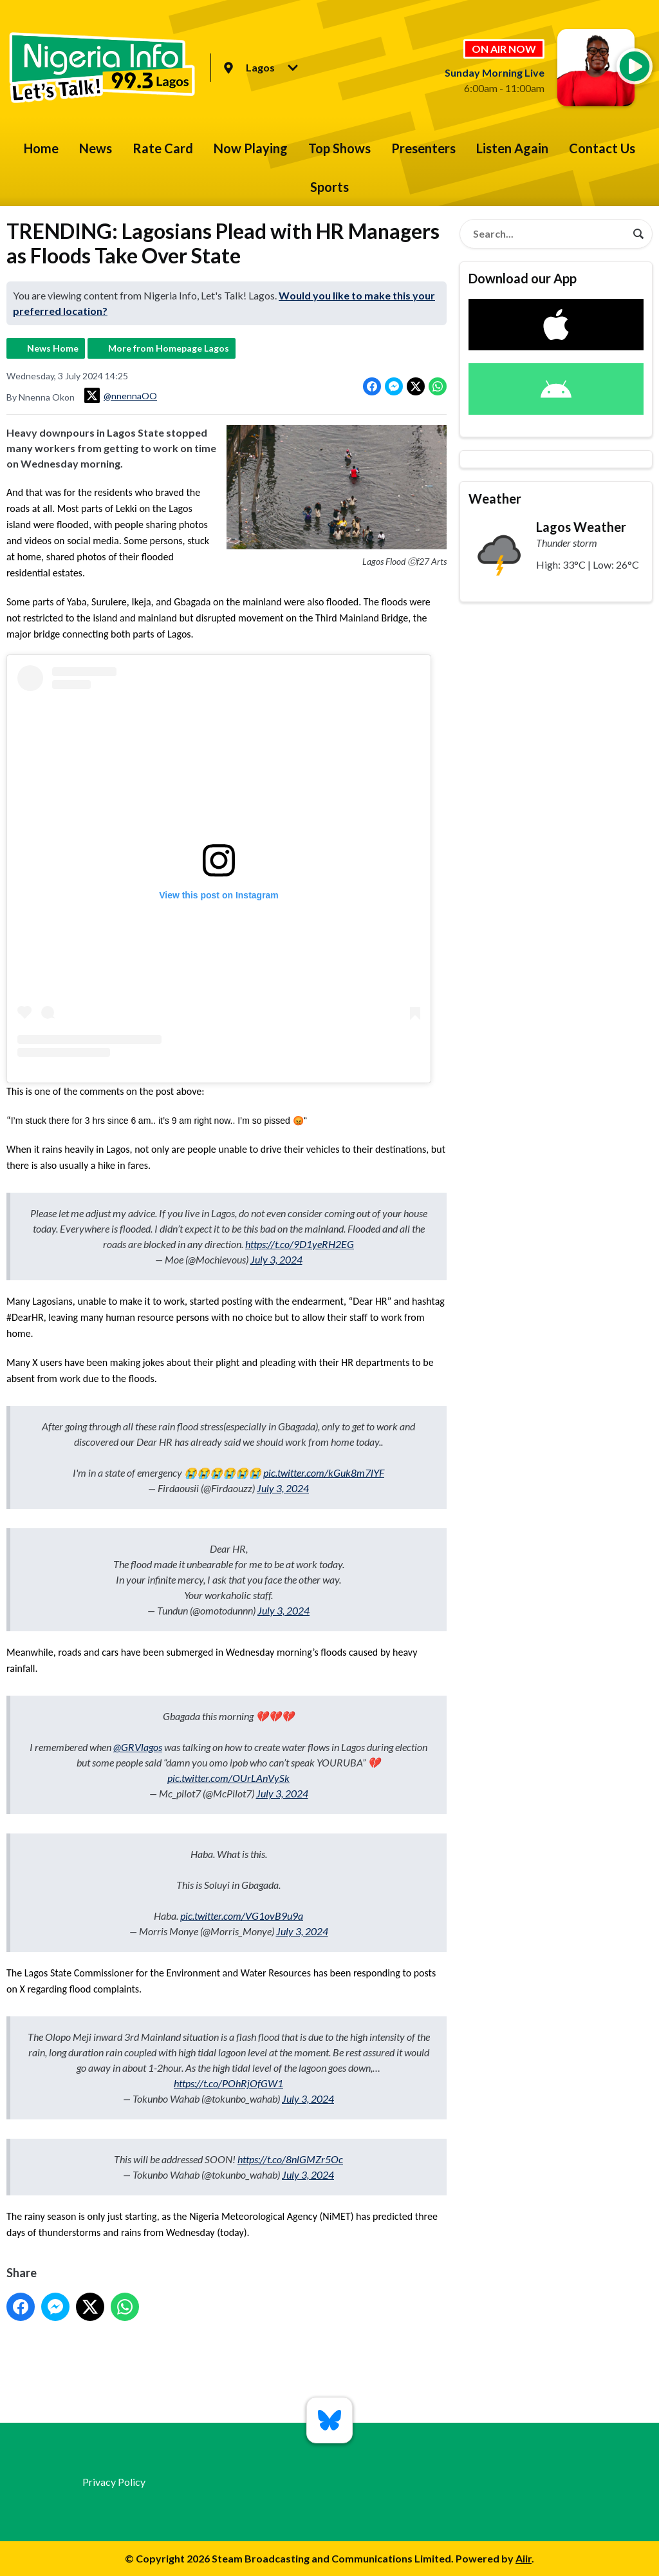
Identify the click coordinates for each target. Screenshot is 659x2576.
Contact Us (602, 148)
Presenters (423, 148)
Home (41, 148)
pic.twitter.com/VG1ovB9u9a (241, 1915)
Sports (329, 186)
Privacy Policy (113, 2482)
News (95, 148)
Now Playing (251, 148)
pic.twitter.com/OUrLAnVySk (228, 1778)
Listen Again (512, 148)
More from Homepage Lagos (168, 348)
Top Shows (339, 148)
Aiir (523, 2558)
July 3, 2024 (276, 1259)
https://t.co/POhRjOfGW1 (228, 2083)
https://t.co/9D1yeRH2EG (299, 1244)
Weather (495, 498)
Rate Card (163, 148)
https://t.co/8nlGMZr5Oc (290, 2159)
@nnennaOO (120, 395)
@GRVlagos (137, 1747)
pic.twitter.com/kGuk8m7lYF (323, 1472)
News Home (53, 348)
